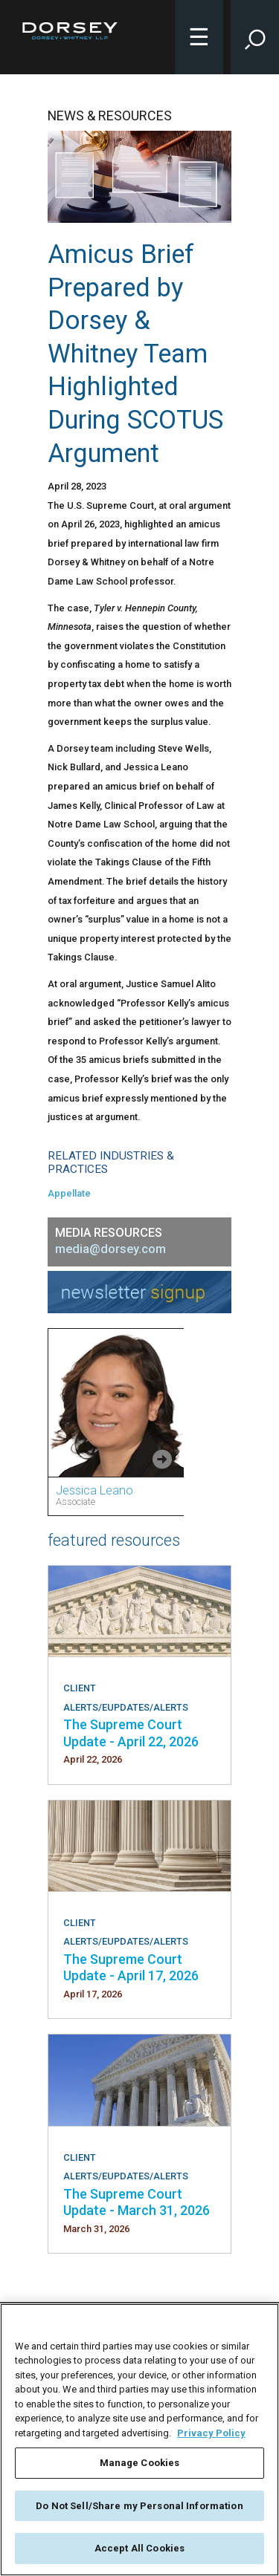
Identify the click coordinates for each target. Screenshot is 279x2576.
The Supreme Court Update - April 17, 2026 (131, 1967)
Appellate (69, 1193)
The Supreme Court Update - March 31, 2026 (136, 2202)
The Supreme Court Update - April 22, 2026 (131, 1733)
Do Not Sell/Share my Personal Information (139, 2505)
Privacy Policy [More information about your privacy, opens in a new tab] (211, 2433)
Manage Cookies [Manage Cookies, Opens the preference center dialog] (140, 2462)
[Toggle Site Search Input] (255, 37)
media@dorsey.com (110, 1249)
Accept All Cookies (139, 2548)
